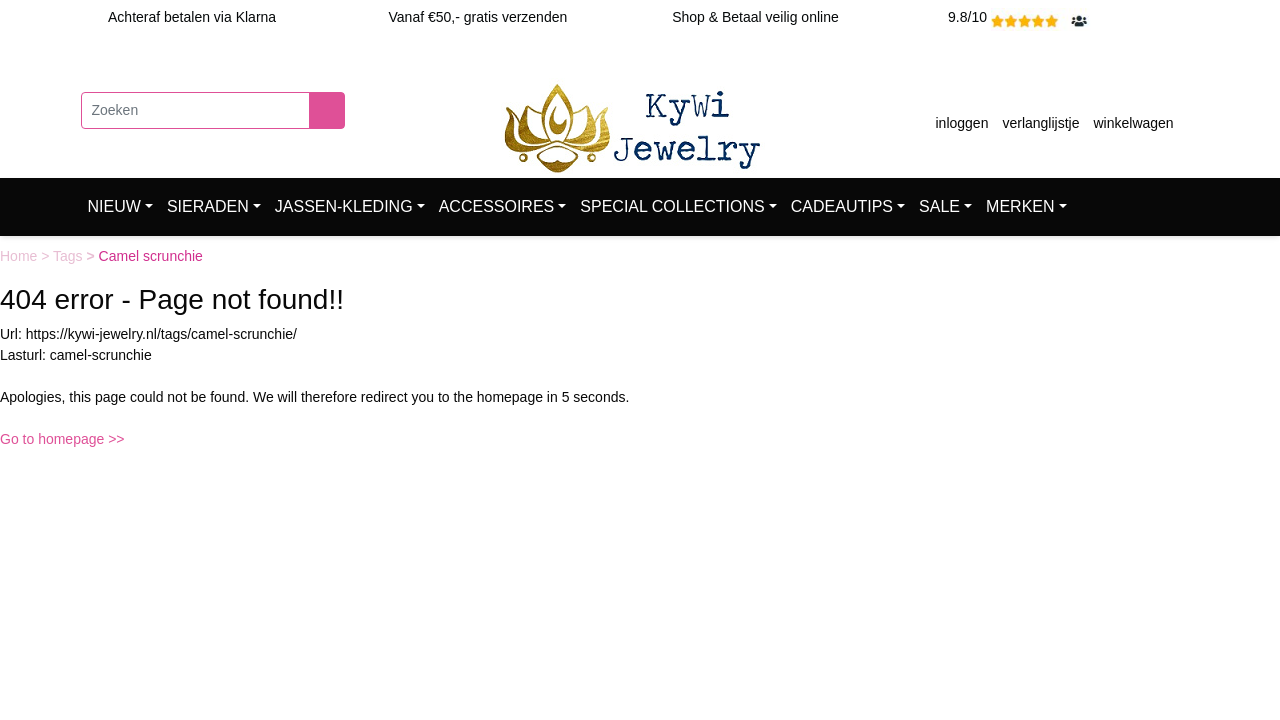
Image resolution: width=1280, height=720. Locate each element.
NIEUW (114, 206)
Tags (69, 256)
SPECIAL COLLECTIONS (672, 206)
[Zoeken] (195, 110)
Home (20, 256)
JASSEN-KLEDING (344, 206)
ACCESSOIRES (497, 206)
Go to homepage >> (62, 439)
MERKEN (1020, 206)
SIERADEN (208, 206)
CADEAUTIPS (842, 206)
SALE (939, 206)
